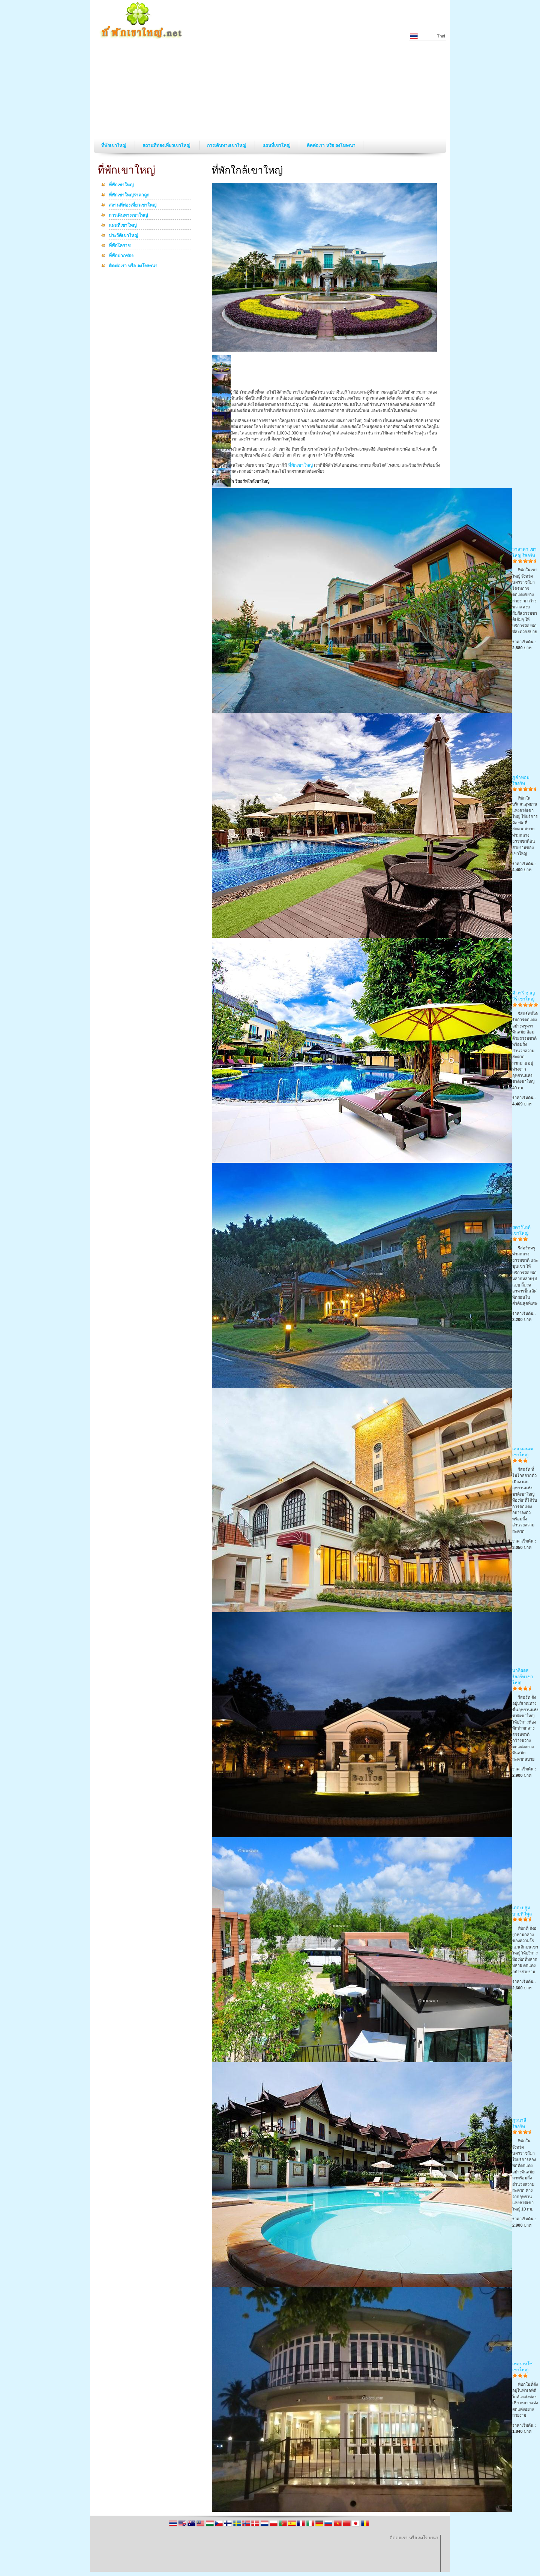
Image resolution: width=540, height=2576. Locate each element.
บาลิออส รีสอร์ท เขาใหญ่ (522, 1676)
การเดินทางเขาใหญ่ (227, 145)
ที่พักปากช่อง (121, 256)
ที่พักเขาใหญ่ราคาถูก (129, 195)
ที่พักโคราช (119, 246)
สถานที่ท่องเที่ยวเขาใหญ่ (166, 145)
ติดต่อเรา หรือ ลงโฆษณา (331, 145)
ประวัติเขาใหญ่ (123, 236)
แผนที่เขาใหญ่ (276, 145)
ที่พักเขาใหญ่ (114, 145)
